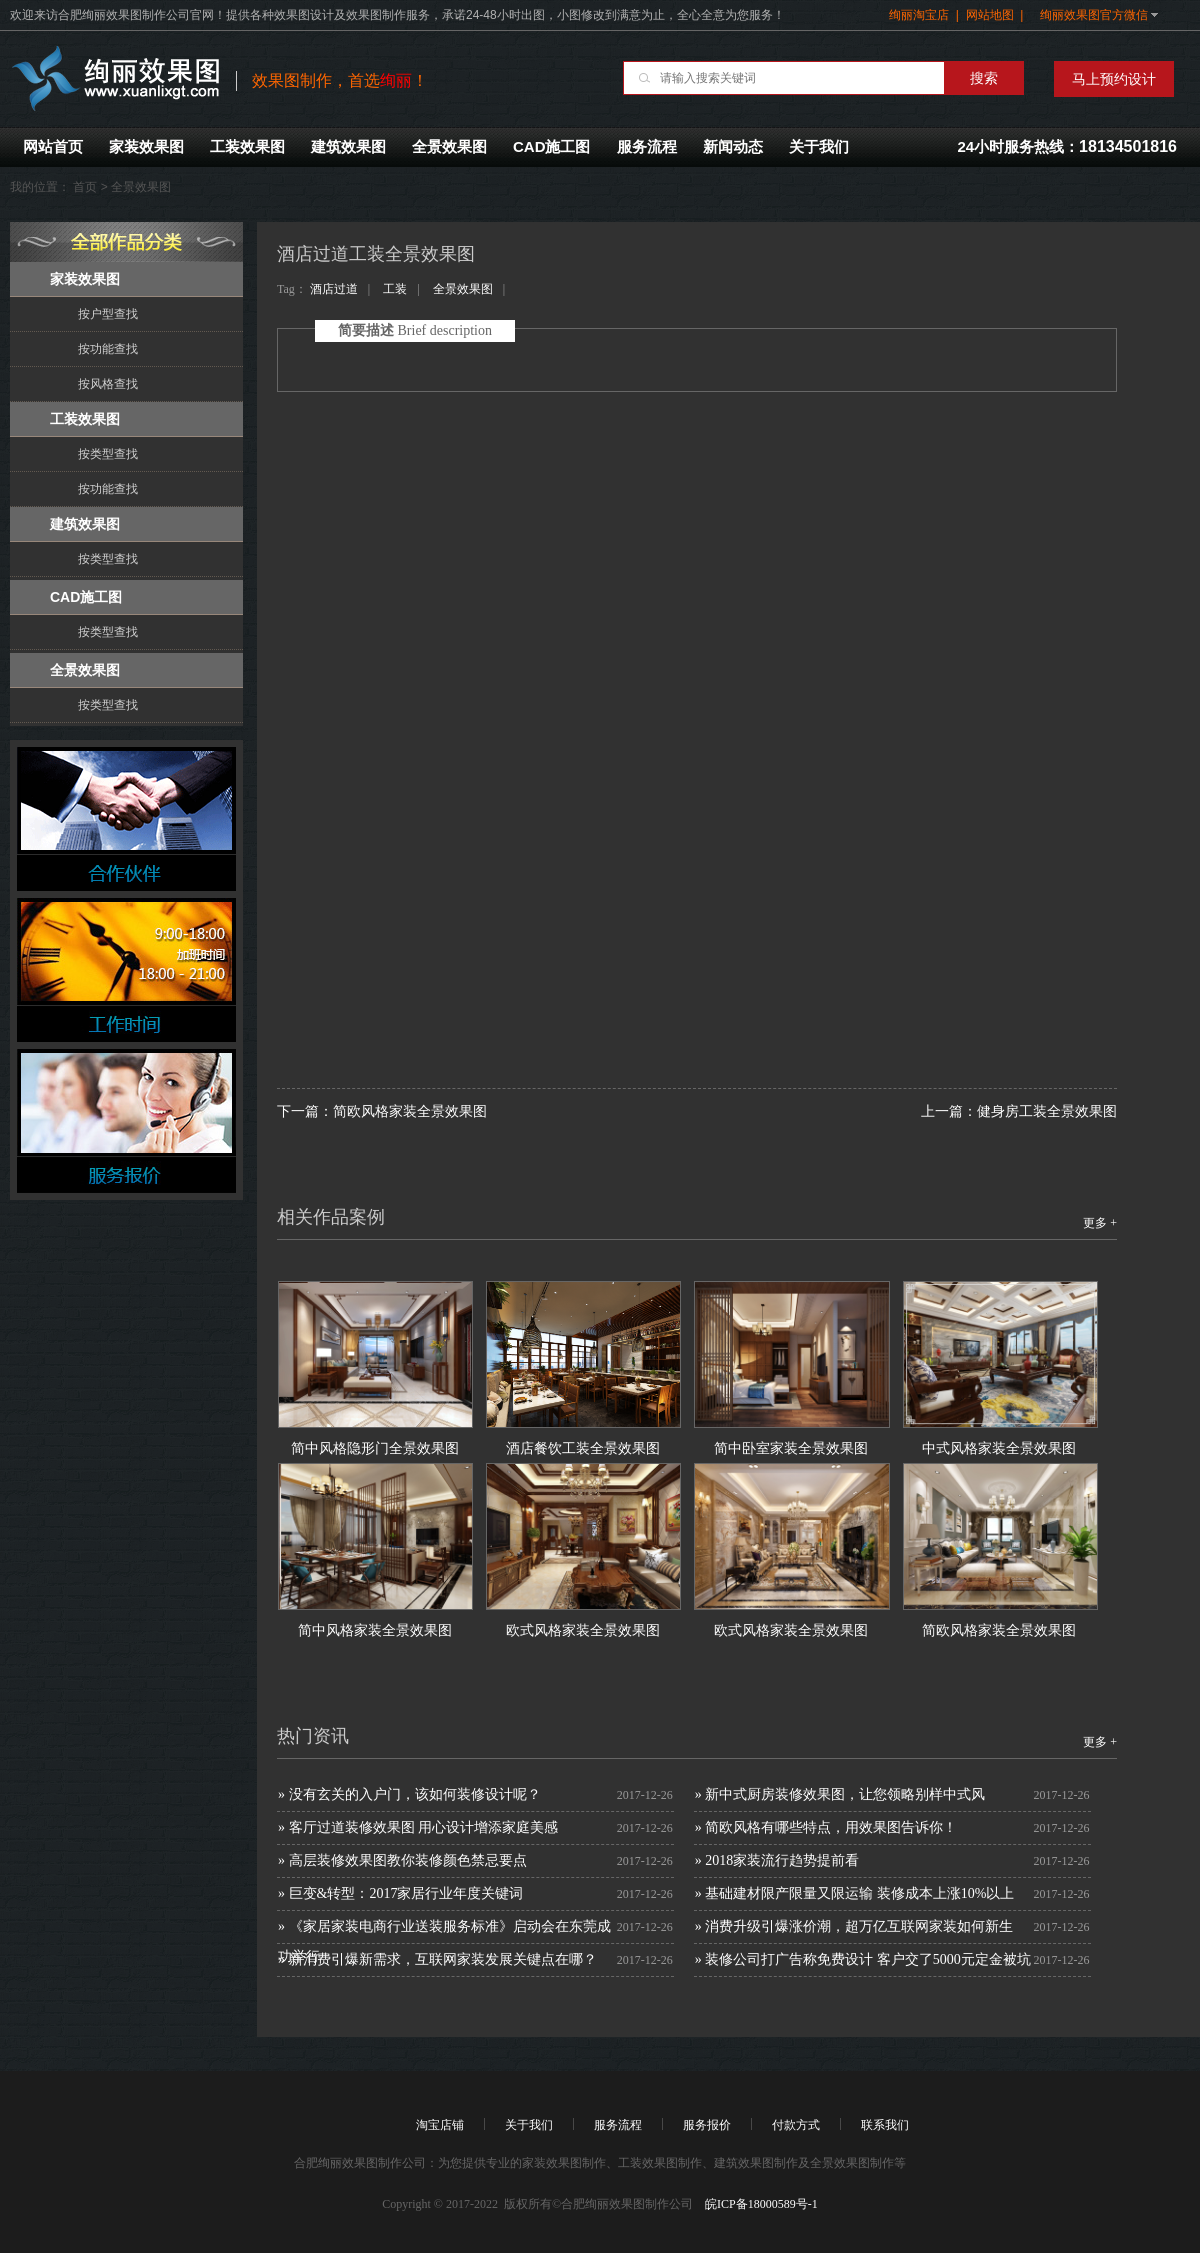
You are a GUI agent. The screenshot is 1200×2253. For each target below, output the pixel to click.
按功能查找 (108, 349)
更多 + (1100, 1223)
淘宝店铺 (440, 2125)
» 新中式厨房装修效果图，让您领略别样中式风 (840, 1794)
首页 (85, 187)
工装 (395, 289)
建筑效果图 (348, 146)
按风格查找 (108, 384)
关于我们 (819, 146)
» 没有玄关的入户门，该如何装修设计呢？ (409, 1794)
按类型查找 (108, 454)
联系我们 (885, 2125)
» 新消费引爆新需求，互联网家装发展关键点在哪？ (437, 1959)
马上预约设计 (1114, 79)
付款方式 (796, 2125)
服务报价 (707, 2125)
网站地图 (990, 15)
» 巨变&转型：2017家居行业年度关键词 (400, 1893)
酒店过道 (334, 289)
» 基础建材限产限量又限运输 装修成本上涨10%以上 (855, 1893)
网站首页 (53, 146)
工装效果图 (247, 146)
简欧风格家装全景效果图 (410, 1111)
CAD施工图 (552, 146)
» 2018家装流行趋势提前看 (777, 1860)
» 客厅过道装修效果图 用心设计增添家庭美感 (418, 1827)
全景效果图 (449, 146)
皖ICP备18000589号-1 (760, 2204)
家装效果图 (146, 146)
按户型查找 (108, 314)
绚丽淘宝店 (919, 15)
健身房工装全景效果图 (1047, 1111)
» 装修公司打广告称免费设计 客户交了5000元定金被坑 (863, 1959)
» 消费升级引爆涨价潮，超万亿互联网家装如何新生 (854, 1926)
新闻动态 (733, 146)
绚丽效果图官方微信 (1094, 15)
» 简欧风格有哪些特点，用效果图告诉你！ (826, 1827)
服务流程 (647, 146)
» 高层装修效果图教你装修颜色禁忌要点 (402, 1860)
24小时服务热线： (1067, 146)
